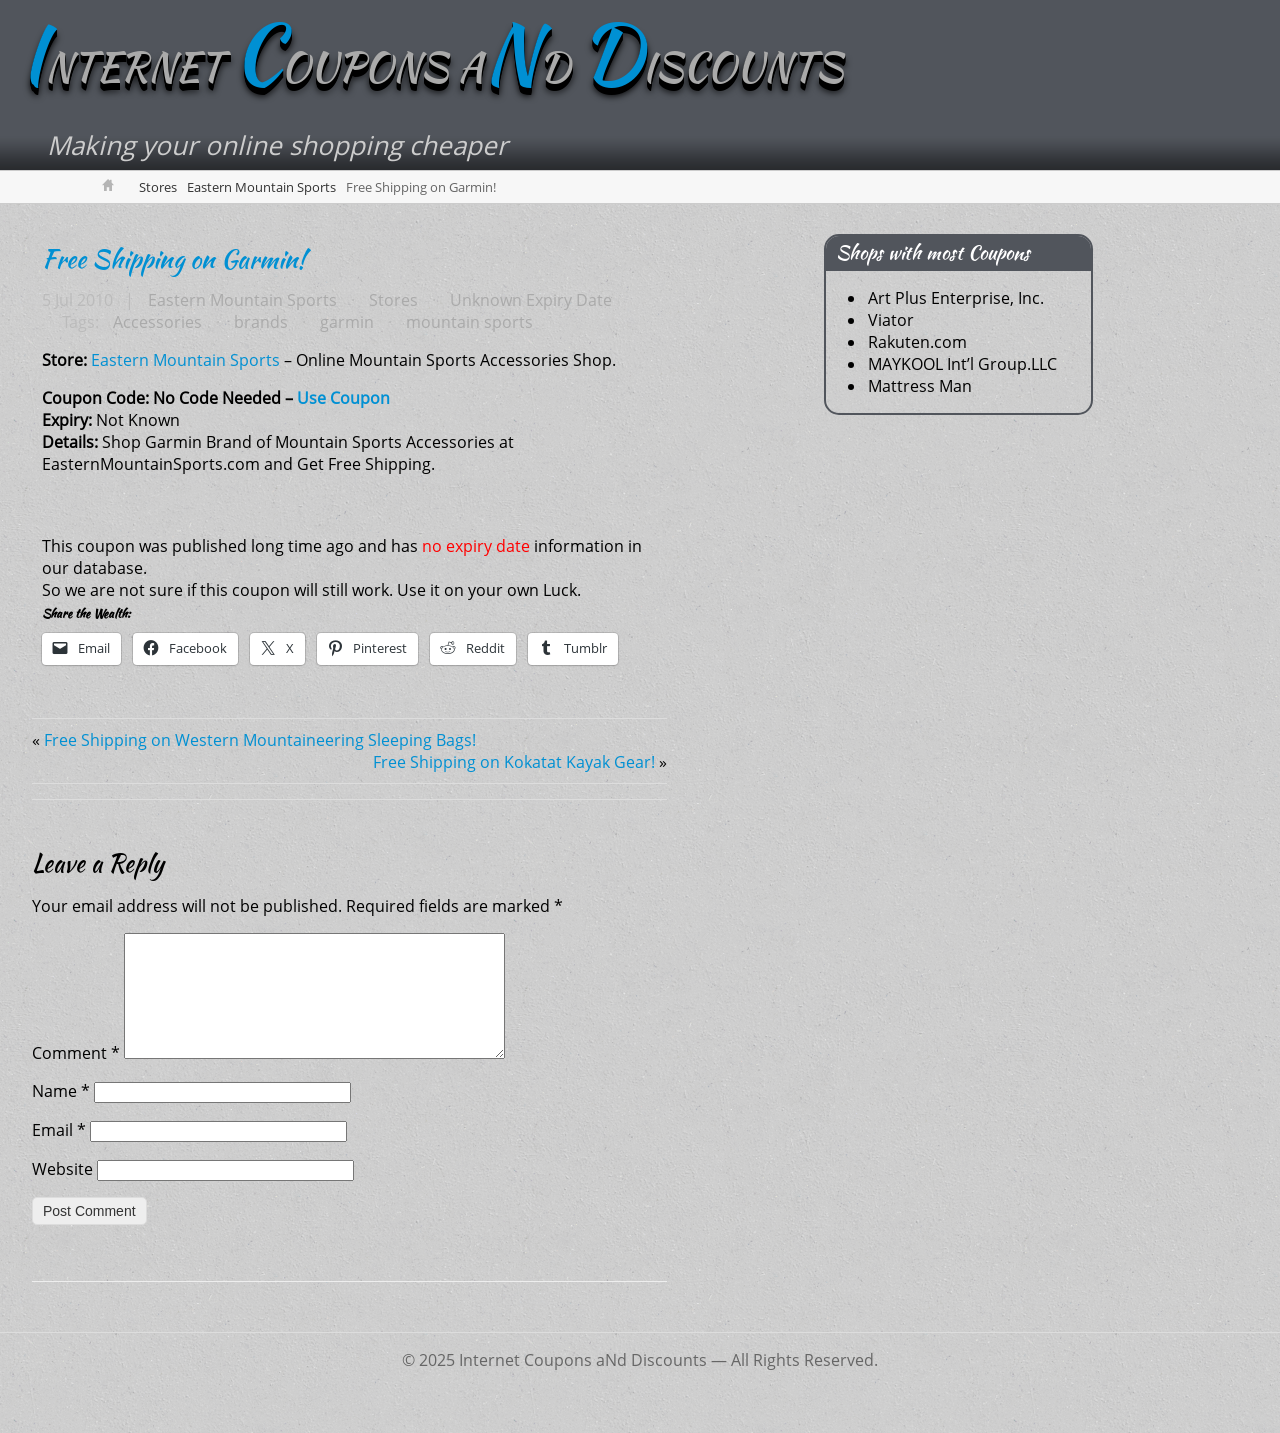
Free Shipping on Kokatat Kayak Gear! (514, 762)
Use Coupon (343, 398)
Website (62, 1193)
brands (261, 322)
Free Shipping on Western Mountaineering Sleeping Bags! (260, 740)
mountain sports (469, 322)
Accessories (157, 322)
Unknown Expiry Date (531, 300)
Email (59, 1154)
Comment (76, 1077)
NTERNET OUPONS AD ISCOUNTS (431, 67)
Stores (158, 187)
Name (61, 1115)
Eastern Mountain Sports (261, 187)
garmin (347, 322)
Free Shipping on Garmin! (174, 259)
